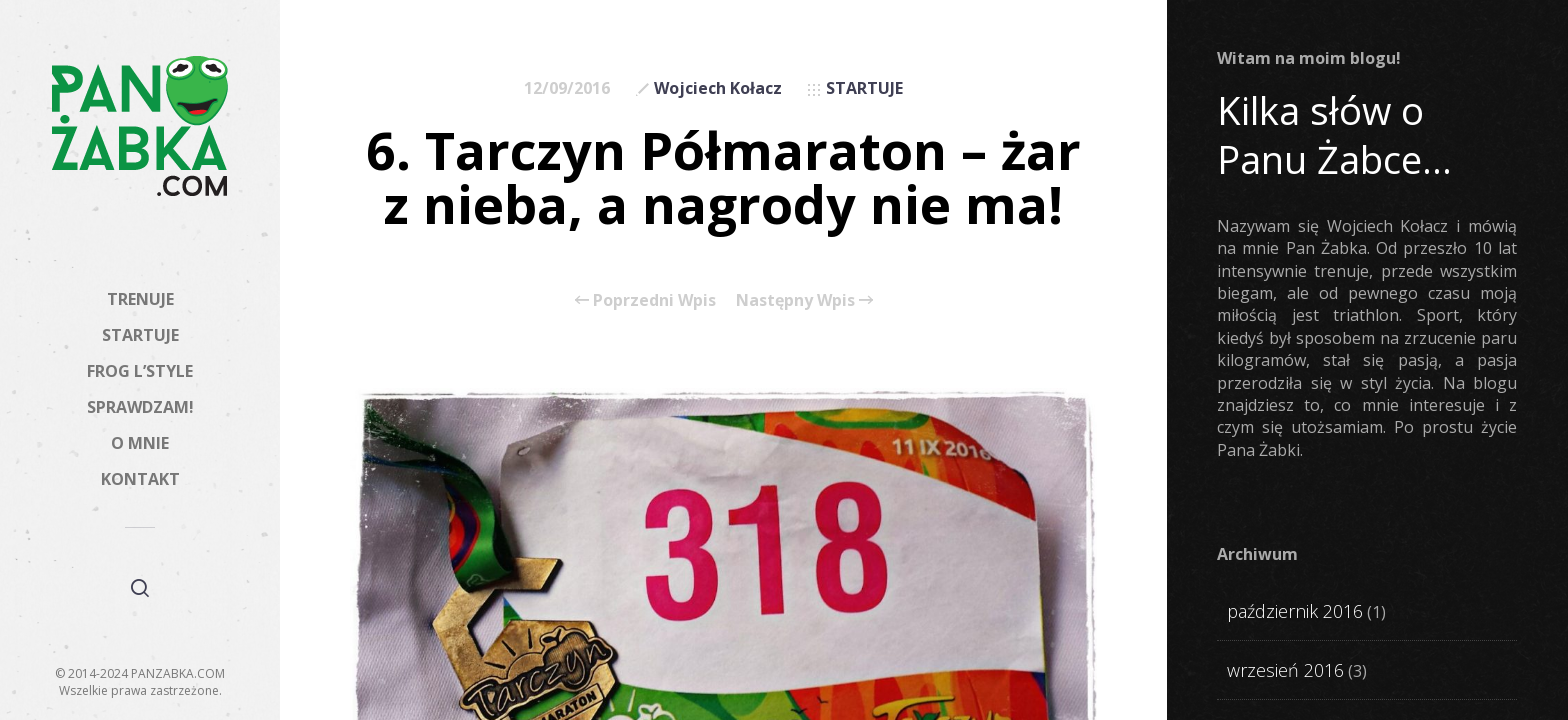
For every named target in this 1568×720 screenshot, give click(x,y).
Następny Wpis (804, 300)
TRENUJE (140, 299)
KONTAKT (140, 479)
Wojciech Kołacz (718, 88)
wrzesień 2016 (1285, 670)
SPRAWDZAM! (140, 407)
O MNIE (140, 443)
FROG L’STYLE (140, 371)
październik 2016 (1295, 611)
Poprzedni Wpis (645, 300)
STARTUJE (140, 335)
